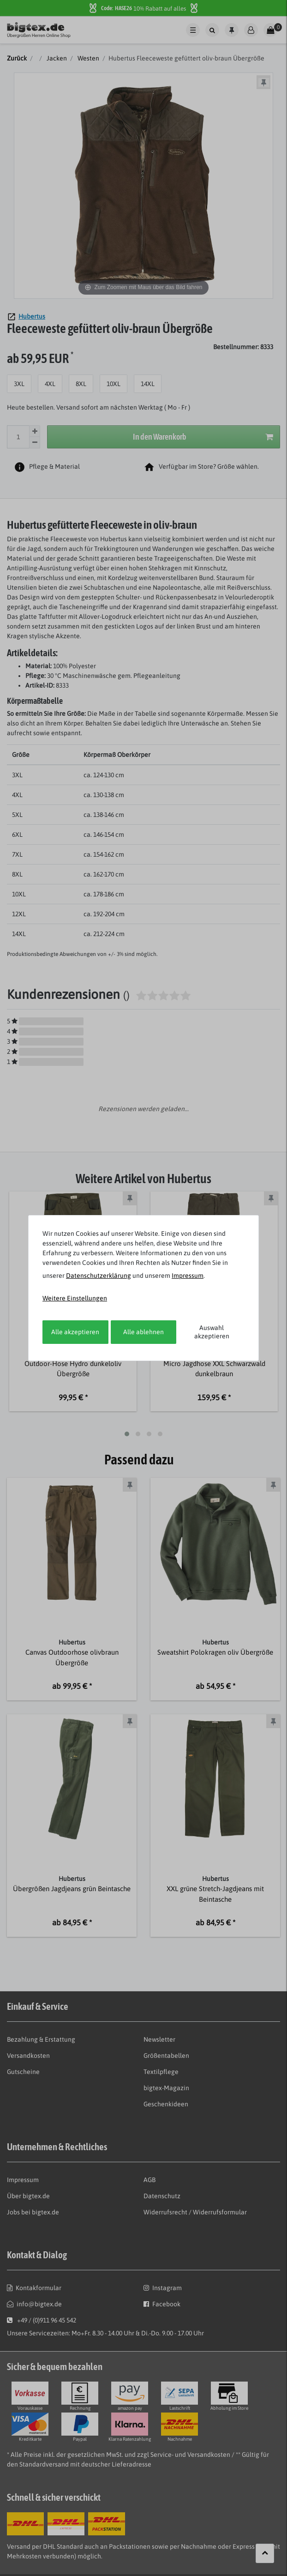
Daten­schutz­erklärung (98, 1275)
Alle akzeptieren (75, 1332)
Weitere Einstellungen (74, 1298)
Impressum (187, 1275)
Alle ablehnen (143, 1332)
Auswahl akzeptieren (211, 1332)
